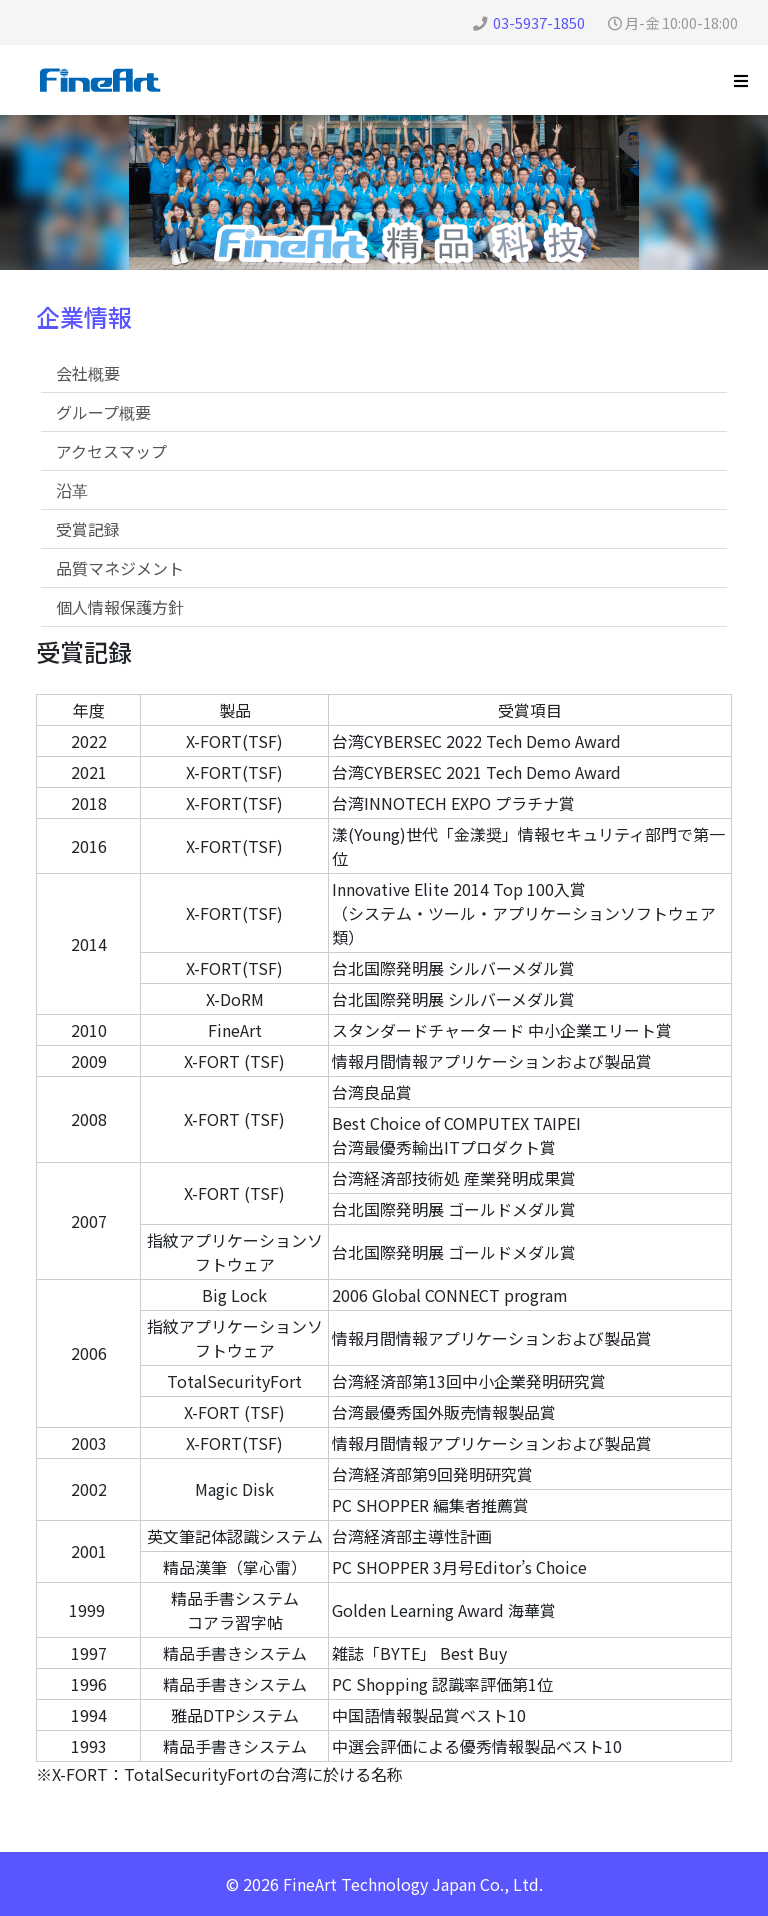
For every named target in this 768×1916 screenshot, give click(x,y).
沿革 (72, 490)
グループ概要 (103, 412)
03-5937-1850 (539, 22)
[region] (384, 192)
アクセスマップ (111, 451)
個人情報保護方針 (120, 607)
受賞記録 (88, 529)
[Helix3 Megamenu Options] (741, 80)
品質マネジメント (120, 568)
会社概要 (88, 373)
